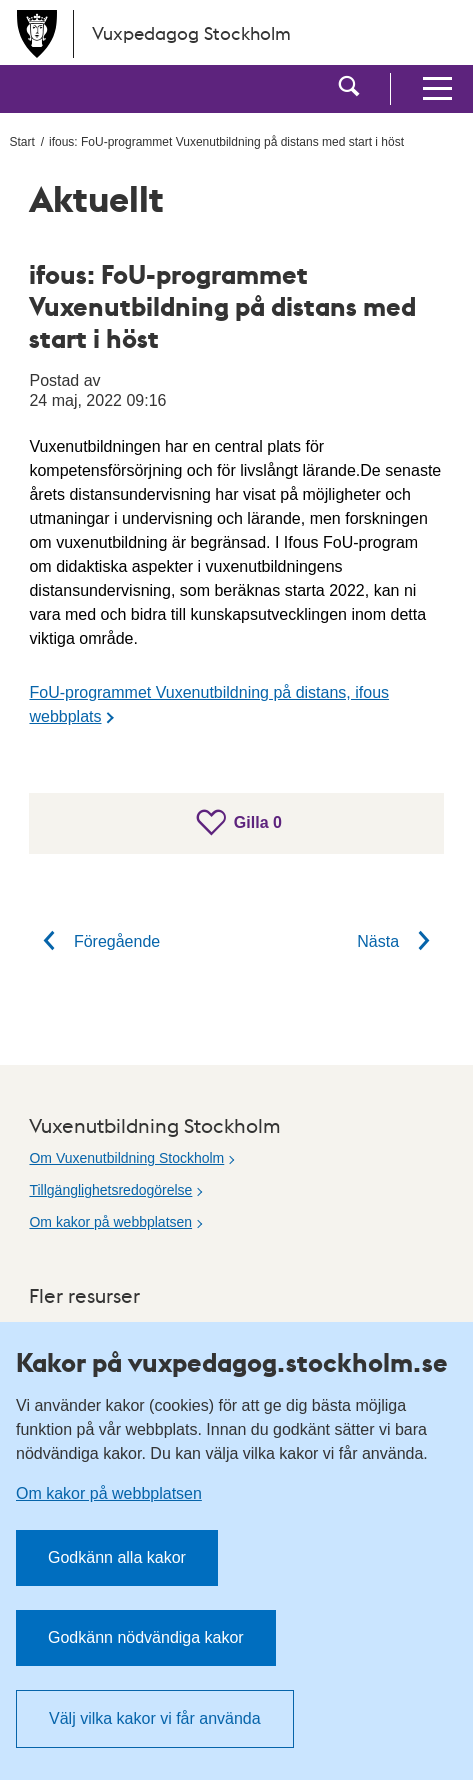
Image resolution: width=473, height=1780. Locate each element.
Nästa (400, 941)
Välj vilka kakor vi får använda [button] (155, 1718)
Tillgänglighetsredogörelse (110, 1190)
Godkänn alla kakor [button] (117, 1557)
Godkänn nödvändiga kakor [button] (146, 1637)
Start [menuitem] (21, 142)
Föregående (94, 941)
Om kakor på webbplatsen (110, 1222)
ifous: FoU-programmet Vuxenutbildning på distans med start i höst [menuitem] (226, 142)
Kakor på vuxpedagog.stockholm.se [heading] (232, 1362)
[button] (349, 89)
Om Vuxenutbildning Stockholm (126, 1158)
